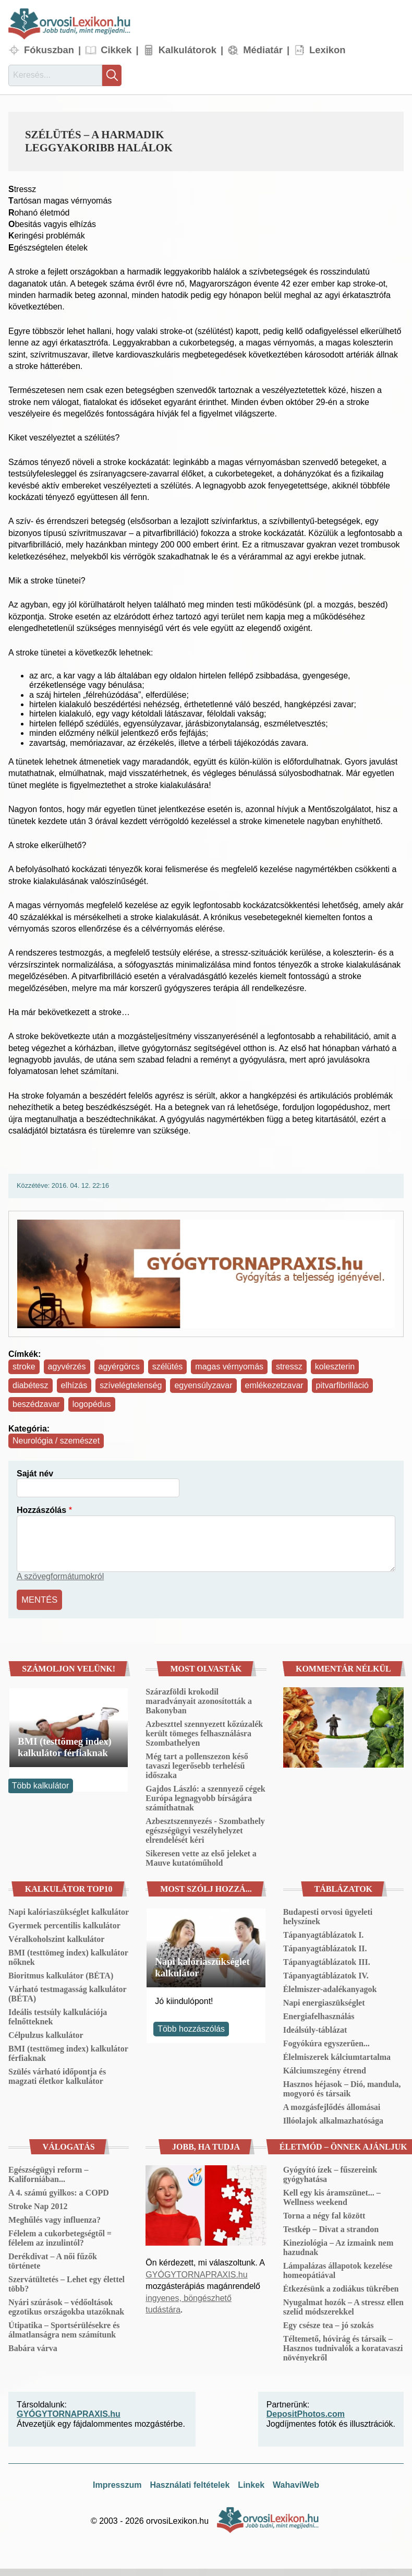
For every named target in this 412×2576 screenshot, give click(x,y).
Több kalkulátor (40, 1784)
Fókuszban (49, 49)
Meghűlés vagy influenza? (54, 2218)
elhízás (74, 1385)
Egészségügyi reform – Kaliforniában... (48, 2173)
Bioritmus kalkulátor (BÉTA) (60, 1974)
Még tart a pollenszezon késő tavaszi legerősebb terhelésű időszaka (197, 1764)
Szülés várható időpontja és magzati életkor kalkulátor (57, 2075)
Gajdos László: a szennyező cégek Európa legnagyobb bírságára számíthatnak (205, 1796)
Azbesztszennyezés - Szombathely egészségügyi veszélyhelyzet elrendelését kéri (205, 1829)
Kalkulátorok (187, 49)
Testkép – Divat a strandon (331, 2227)
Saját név (35, 1473)
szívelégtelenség (131, 1385)
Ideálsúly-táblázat (315, 2028)
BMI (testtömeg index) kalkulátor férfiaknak (65, 1746)
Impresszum (117, 2483)
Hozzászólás (41, 1510)
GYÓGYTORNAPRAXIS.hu (196, 2273)
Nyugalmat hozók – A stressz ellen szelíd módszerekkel (343, 2305)
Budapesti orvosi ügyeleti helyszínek (328, 1915)
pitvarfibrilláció (342, 1385)
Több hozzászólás (191, 2027)
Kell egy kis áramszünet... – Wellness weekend (332, 2196)
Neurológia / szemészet (56, 1440)
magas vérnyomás (229, 1366)
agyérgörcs (119, 1366)
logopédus (91, 1404)
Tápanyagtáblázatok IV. (326, 1974)
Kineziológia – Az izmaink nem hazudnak (338, 2246)
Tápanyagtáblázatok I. (323, 1933)
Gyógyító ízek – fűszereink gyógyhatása (330, 2173)
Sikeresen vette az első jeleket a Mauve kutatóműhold (201, 1856)
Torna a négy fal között (324, 2214)
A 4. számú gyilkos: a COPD (58, 2191)
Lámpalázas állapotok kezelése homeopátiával (338, 2269)
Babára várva (32, 2346)
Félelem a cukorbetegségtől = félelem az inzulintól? (60, 2236)
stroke (24, 1366)
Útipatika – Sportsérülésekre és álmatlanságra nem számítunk (63, 2328)
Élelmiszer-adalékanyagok (330, 1987)
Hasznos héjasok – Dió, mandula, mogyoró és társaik (342, 2087)
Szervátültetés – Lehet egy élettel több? (66, 2282)
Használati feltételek (189, 2483)
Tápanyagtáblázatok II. (325, 1946)
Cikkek (116, 49)
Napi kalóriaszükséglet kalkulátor (68, 1910)
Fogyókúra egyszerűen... (326, 2041)
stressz (289, 1366)
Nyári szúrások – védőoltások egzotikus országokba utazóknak (66, 2305)
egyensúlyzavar (203, 1385)
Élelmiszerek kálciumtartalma (337, 2055)
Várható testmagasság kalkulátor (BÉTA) (67, 1992)
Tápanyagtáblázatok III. (326, 1960)
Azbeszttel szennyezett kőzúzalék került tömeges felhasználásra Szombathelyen (204, 1732)
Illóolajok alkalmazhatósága (333, 2119)
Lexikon (327, 49)
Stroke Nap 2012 (38, 2204)
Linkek (251, 2483)
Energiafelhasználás (319, 2014)
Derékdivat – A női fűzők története (52, 2259)
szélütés (167, 1366)
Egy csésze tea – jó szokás (328, 2323)
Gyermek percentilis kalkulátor (64, 1923)
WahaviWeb (296, 2483)
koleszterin (335, 1366)
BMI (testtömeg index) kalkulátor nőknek (68, 1956)
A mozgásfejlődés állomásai (332, 2105)
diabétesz (31, 1385)
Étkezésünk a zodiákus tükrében (341, 2287)
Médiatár (263, 49)
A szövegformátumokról (60, 1576)
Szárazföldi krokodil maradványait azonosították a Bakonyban (199, 1699)
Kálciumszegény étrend (324, 2069)
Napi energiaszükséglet (324, 2001)
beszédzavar (36, 1404)
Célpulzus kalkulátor (45, 2033)
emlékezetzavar (274, 1385)
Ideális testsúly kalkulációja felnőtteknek (57, 2015)
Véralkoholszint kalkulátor (56, 1937)
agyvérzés (67, 1366)
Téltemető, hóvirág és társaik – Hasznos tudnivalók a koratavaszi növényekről (343, 2346)
